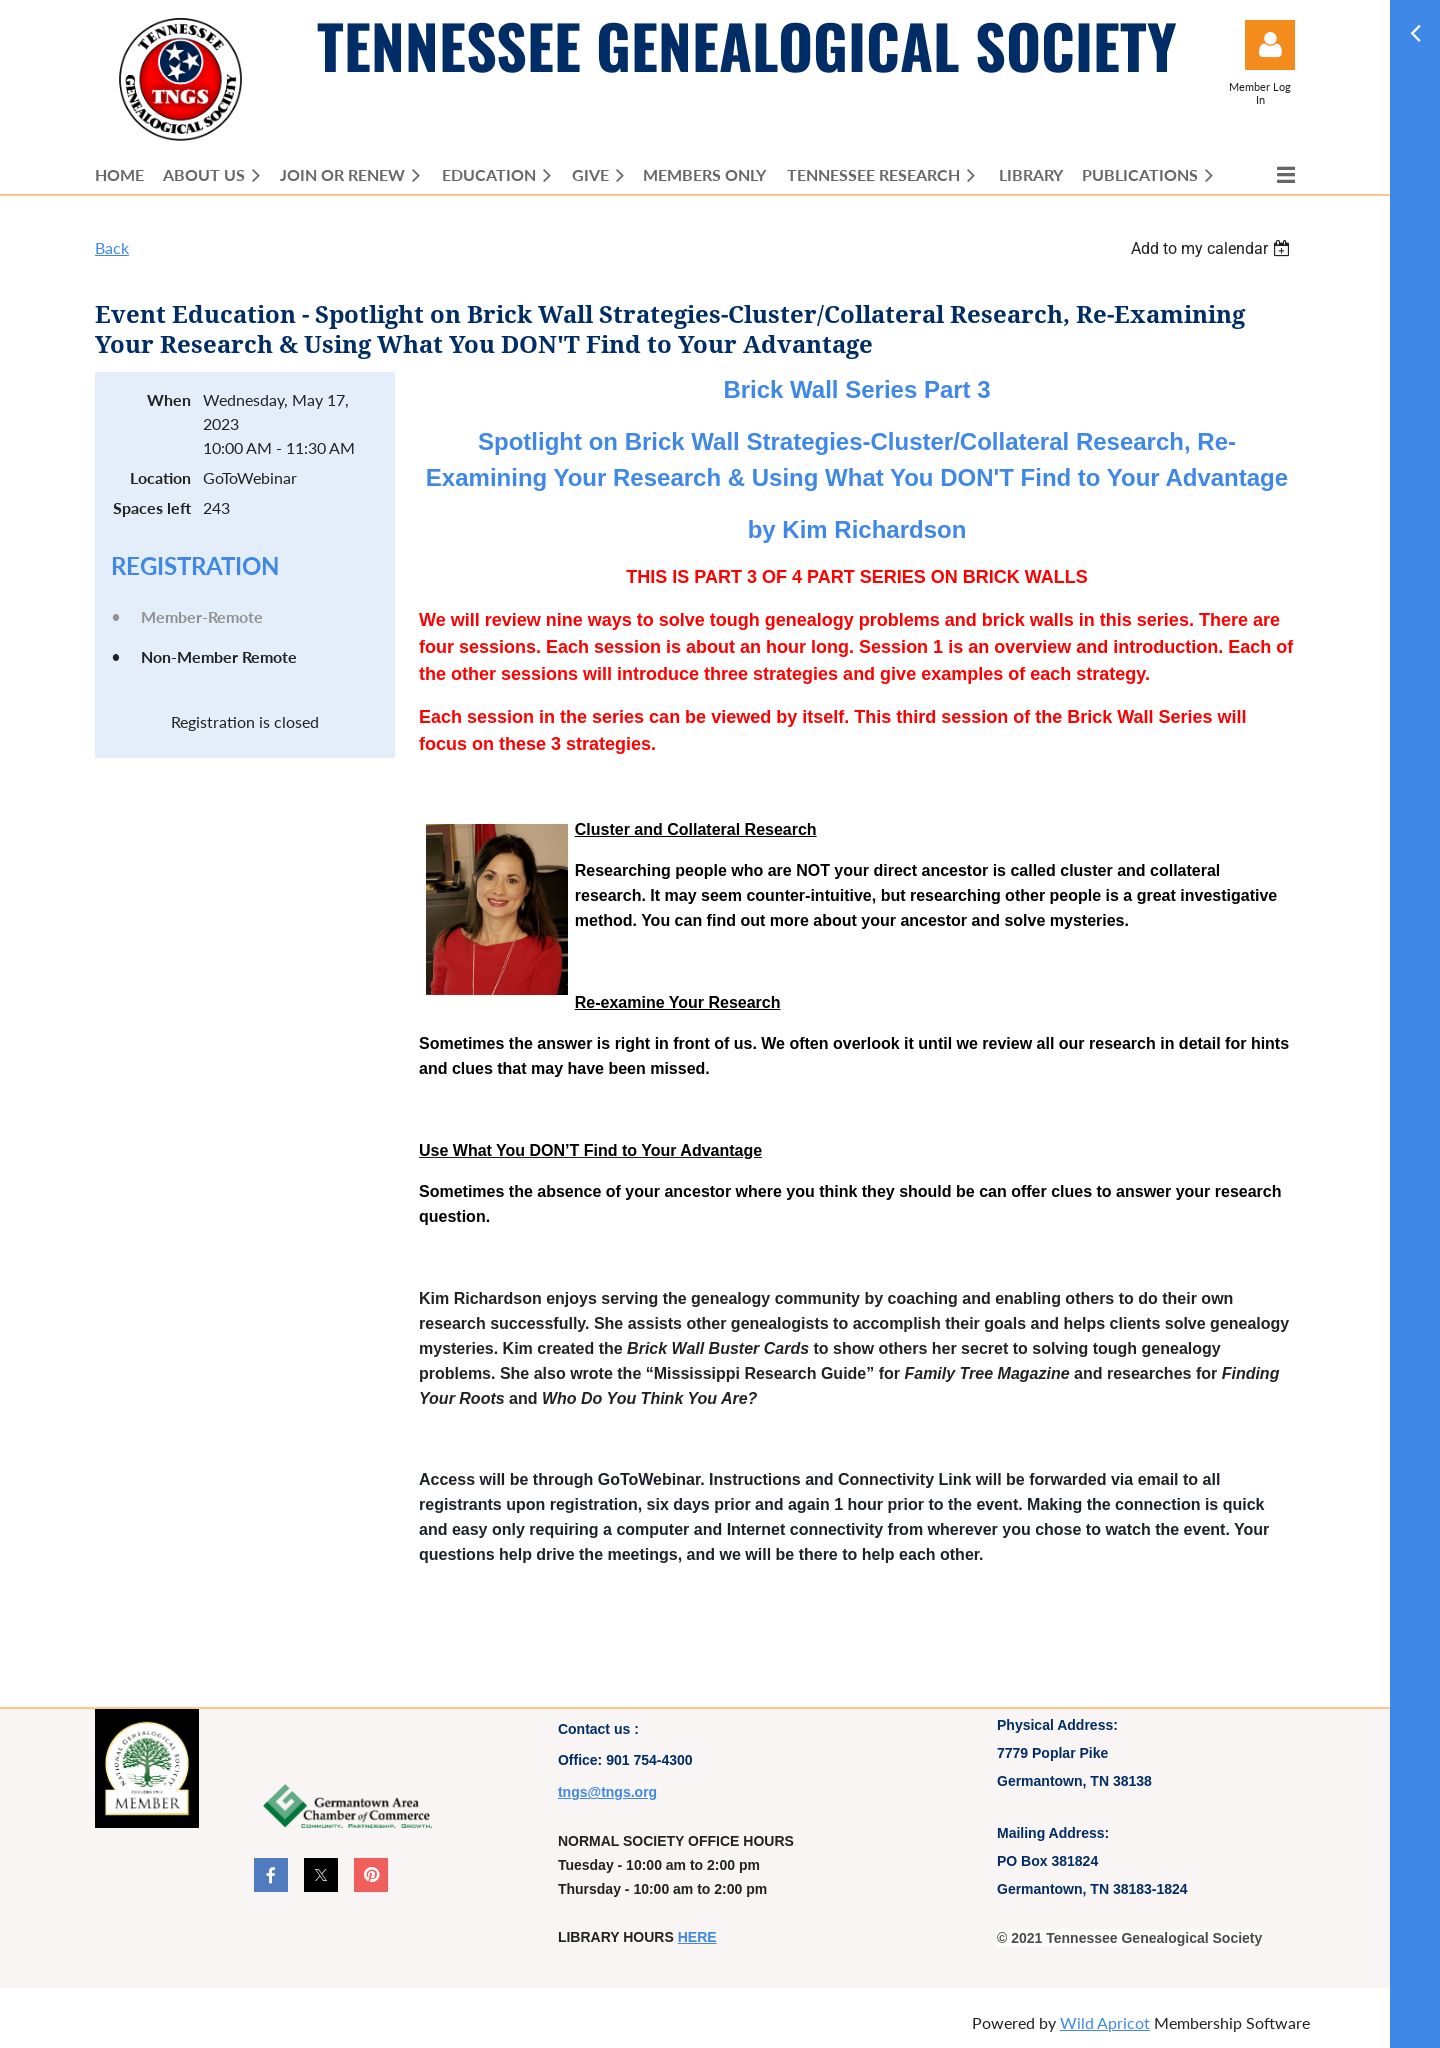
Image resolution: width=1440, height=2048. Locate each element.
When (169, 399)
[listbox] (1213, 248)
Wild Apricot (1105, 2022)
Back (112, 247)
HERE (697, 1937)
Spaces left (152, 507)
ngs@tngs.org (610, 1792)
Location (160, 477)
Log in (1270, 45)
